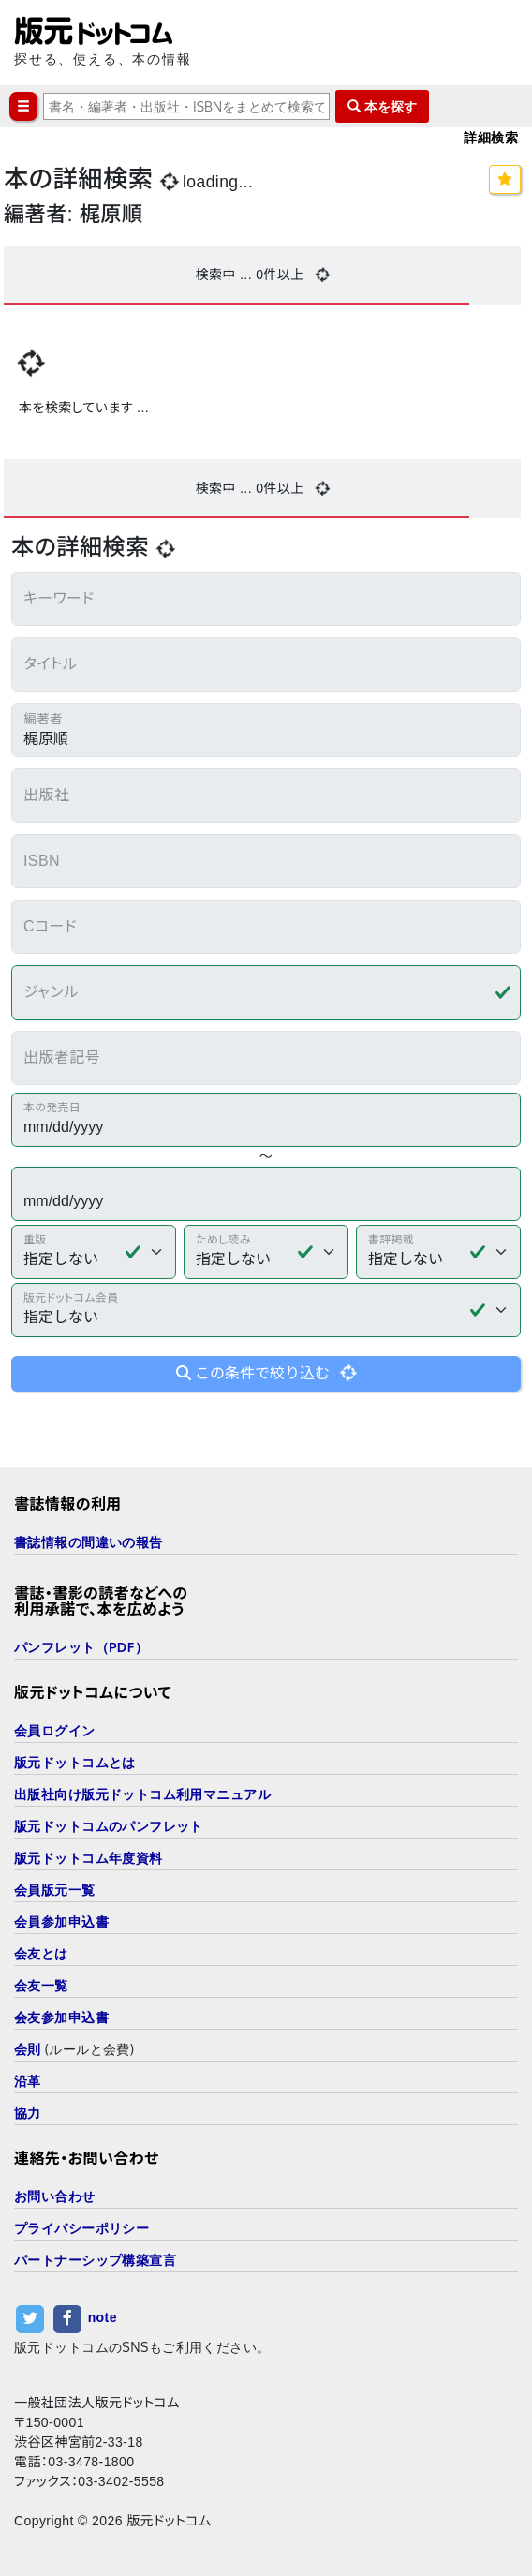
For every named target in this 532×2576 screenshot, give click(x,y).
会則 (27, 2049)
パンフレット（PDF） (81, 1647)
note (102, 2317)
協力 (27, 2113)
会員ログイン (55, 1730)
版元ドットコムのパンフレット (108, 1826)
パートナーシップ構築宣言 (95, 2260)
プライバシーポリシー (81, 2228)
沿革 (27, 2081)
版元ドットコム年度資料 (88, 1858)
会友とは (41, 1953)
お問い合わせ (55, 2196)
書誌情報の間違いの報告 (88, 1542)
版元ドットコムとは (75, 1762)
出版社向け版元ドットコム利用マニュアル (142, 1794)
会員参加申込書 (61, 1921)
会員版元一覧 (55, 1890)
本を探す (382, 106)
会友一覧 (41, 1985)
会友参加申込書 (61, 2017)
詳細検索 (491, 137)
